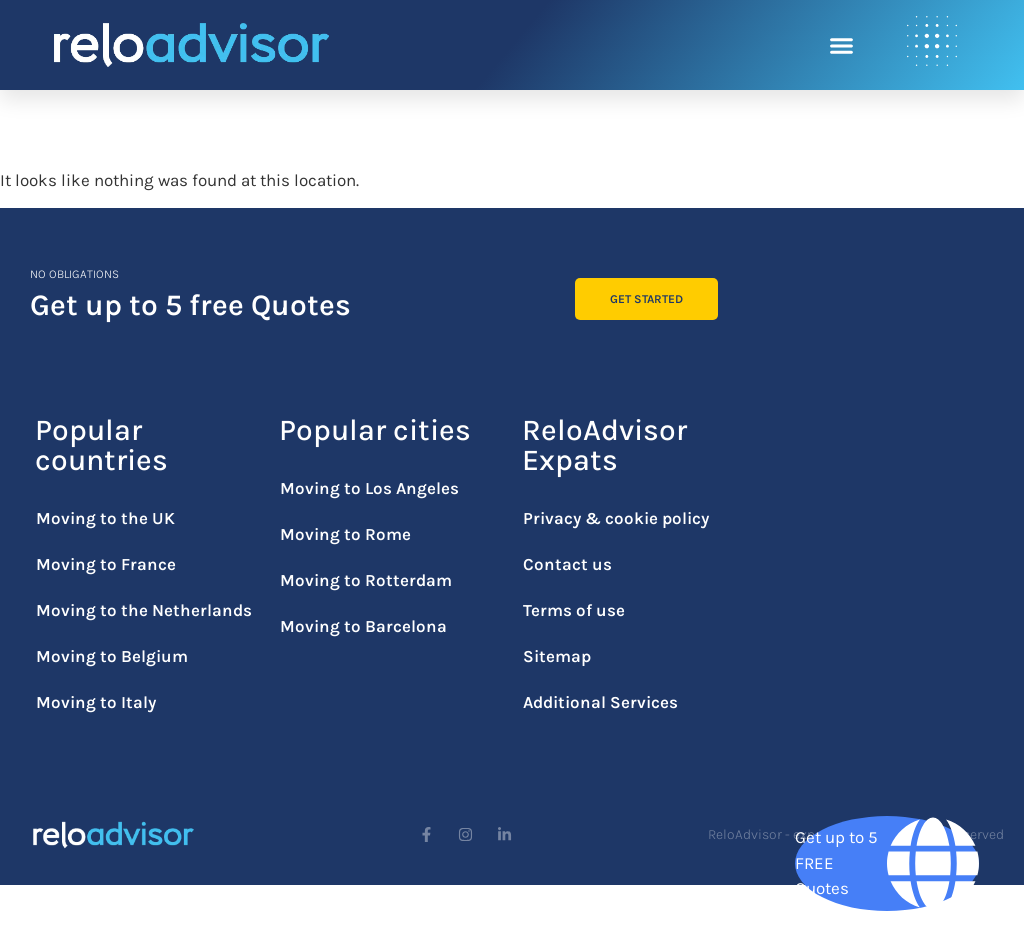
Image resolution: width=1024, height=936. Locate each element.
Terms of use (574, 610)
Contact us (567, 564)
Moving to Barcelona (363, 626)
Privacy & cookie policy (616, 518)
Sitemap (557, 656)
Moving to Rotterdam (366, 580)
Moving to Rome (345, 534)
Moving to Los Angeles (369, 488)
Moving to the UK (105, 518)
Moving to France (106, 564)
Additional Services (600, 702)
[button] (842, 45)
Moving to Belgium (112, 656)
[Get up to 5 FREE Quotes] (887, 863)
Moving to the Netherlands (144, 610)
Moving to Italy (96, 702)
